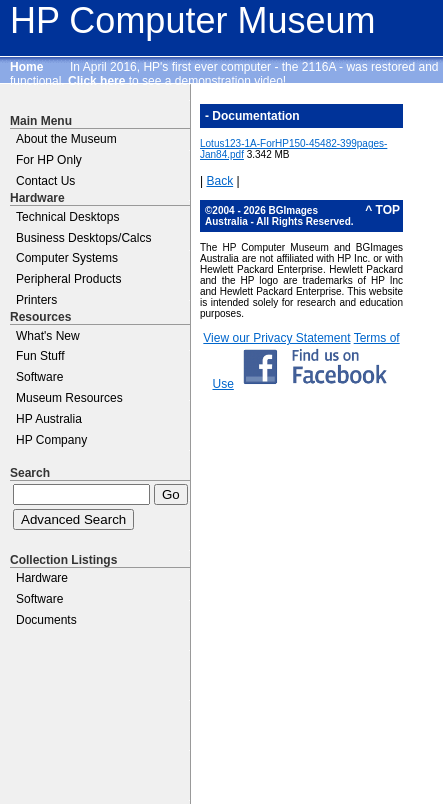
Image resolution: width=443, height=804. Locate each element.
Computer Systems (67, 258)
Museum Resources (69, 398)
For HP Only (49, 160)
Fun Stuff (40, 356)
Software (39, 377)
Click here (96, 81)
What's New (48, 336)
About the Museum (66, 139)
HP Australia (49, 419)
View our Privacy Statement (276, 338)
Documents (46, 620)
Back (219, 181)
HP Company (51, 440)
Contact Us (45, 181)
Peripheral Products (68, 279)
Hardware (42, 578)
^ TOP (382, 210)
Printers (36, 300)
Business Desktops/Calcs (83, 238)
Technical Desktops (67, 217)
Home (26, 67)
